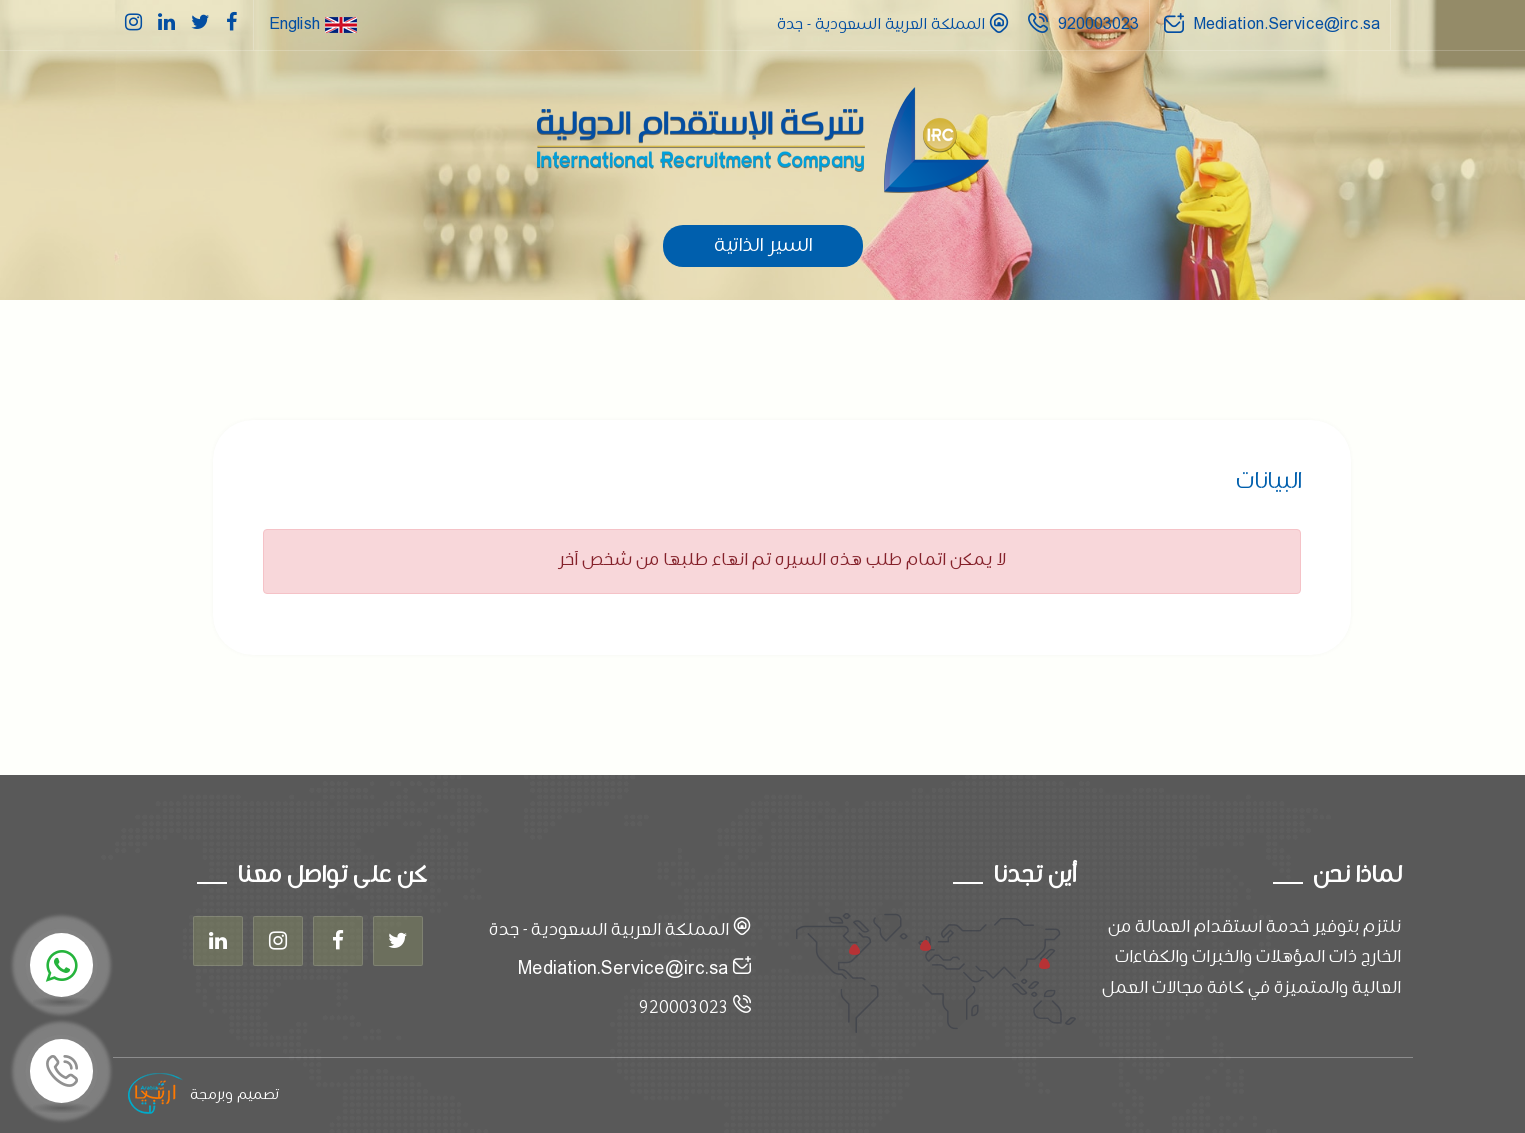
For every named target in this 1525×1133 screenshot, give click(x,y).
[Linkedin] (218, 941)
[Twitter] (398, 941)
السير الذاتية (763, 246)
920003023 (1098, 24)
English (313, 24)
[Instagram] (278, 941)
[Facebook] (338, 941)
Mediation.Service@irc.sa (1287, 24)
